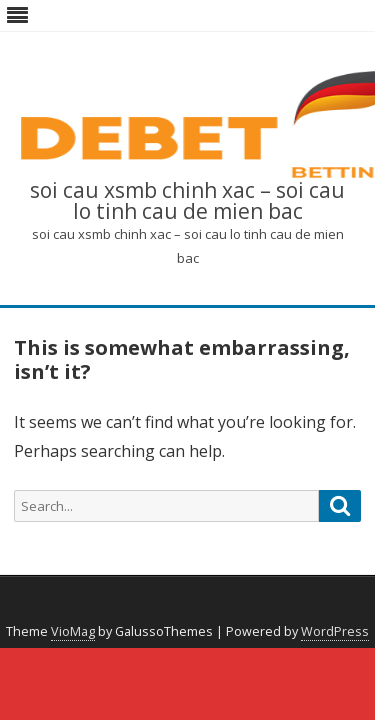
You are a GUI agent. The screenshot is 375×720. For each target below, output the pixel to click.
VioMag (73, 631)
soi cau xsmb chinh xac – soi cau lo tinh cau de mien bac (187, 201)
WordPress (335, 631)
